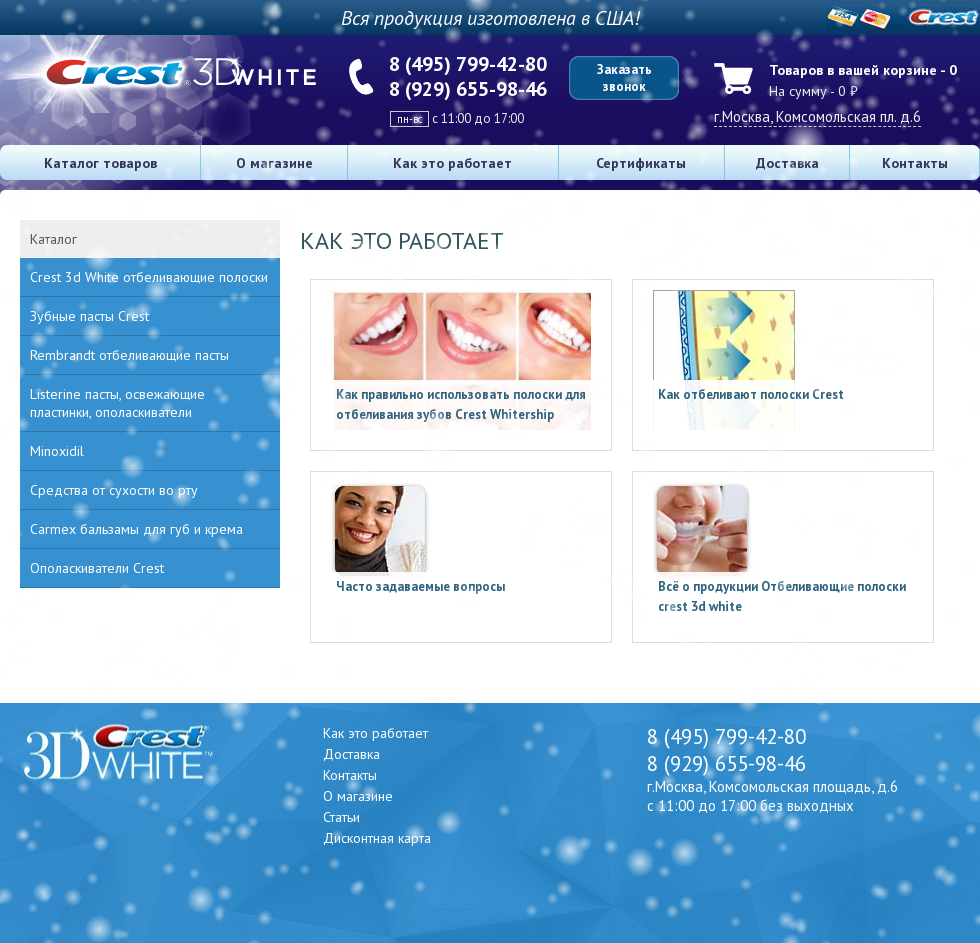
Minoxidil (57, 451)
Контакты (915, 163)
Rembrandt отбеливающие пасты (129, 355)
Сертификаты (641, 163)
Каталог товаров (100, 163)
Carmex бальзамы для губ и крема (136, 529)
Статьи (341, 817)
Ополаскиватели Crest (97, 568)
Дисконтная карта (377, 838)
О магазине (274, 163)
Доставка (787, 163)
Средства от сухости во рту (114, 490)
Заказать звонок (624, 78)
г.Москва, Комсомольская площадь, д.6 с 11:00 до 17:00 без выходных (772, 796)
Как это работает (452, 163)
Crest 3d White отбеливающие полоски (149, 277)
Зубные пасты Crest (89, 316)
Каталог (53, 239)
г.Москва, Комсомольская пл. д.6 (817, 116)
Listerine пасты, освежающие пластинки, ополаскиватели (117, 403)
